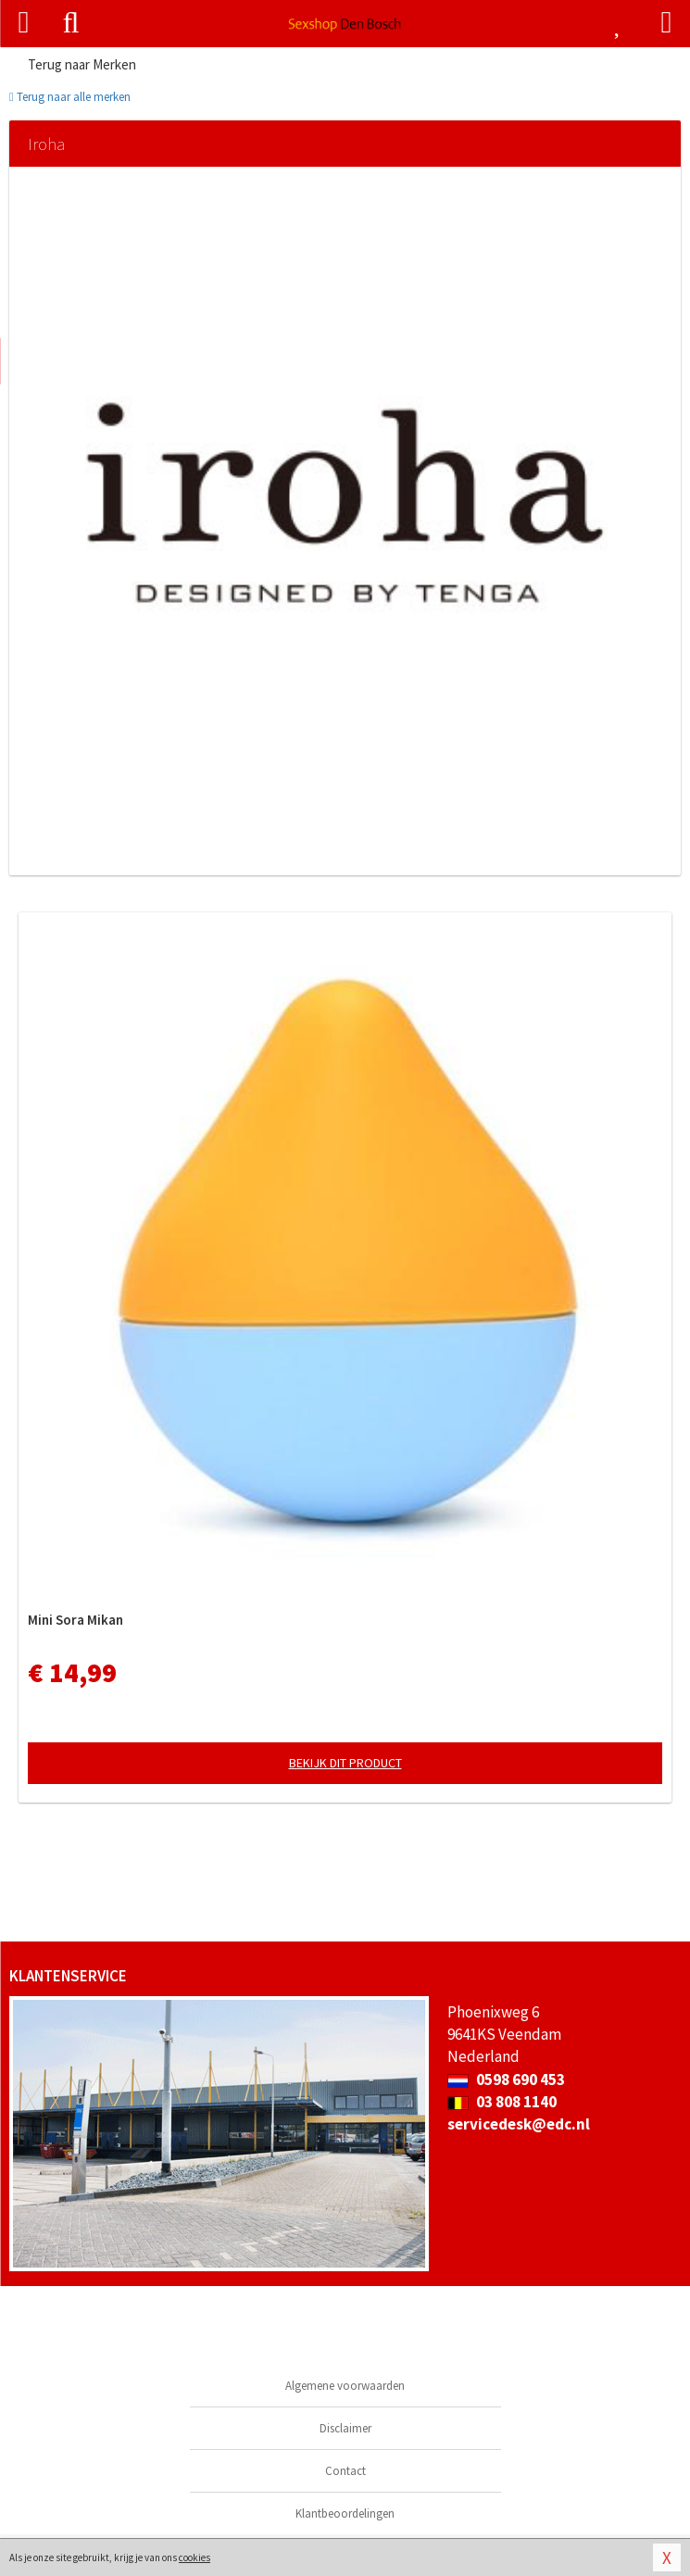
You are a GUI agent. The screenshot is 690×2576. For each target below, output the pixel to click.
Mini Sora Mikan (75, 1619)
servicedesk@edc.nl (518, 2124)
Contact (345, 2471)
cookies (194, 2557)
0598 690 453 (506, 2079)
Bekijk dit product (345, 1762)
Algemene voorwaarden (345, 2386)
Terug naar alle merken (70, 97)
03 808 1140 (502, 2102)
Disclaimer (345, 2428)
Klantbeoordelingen (345, 2513)
